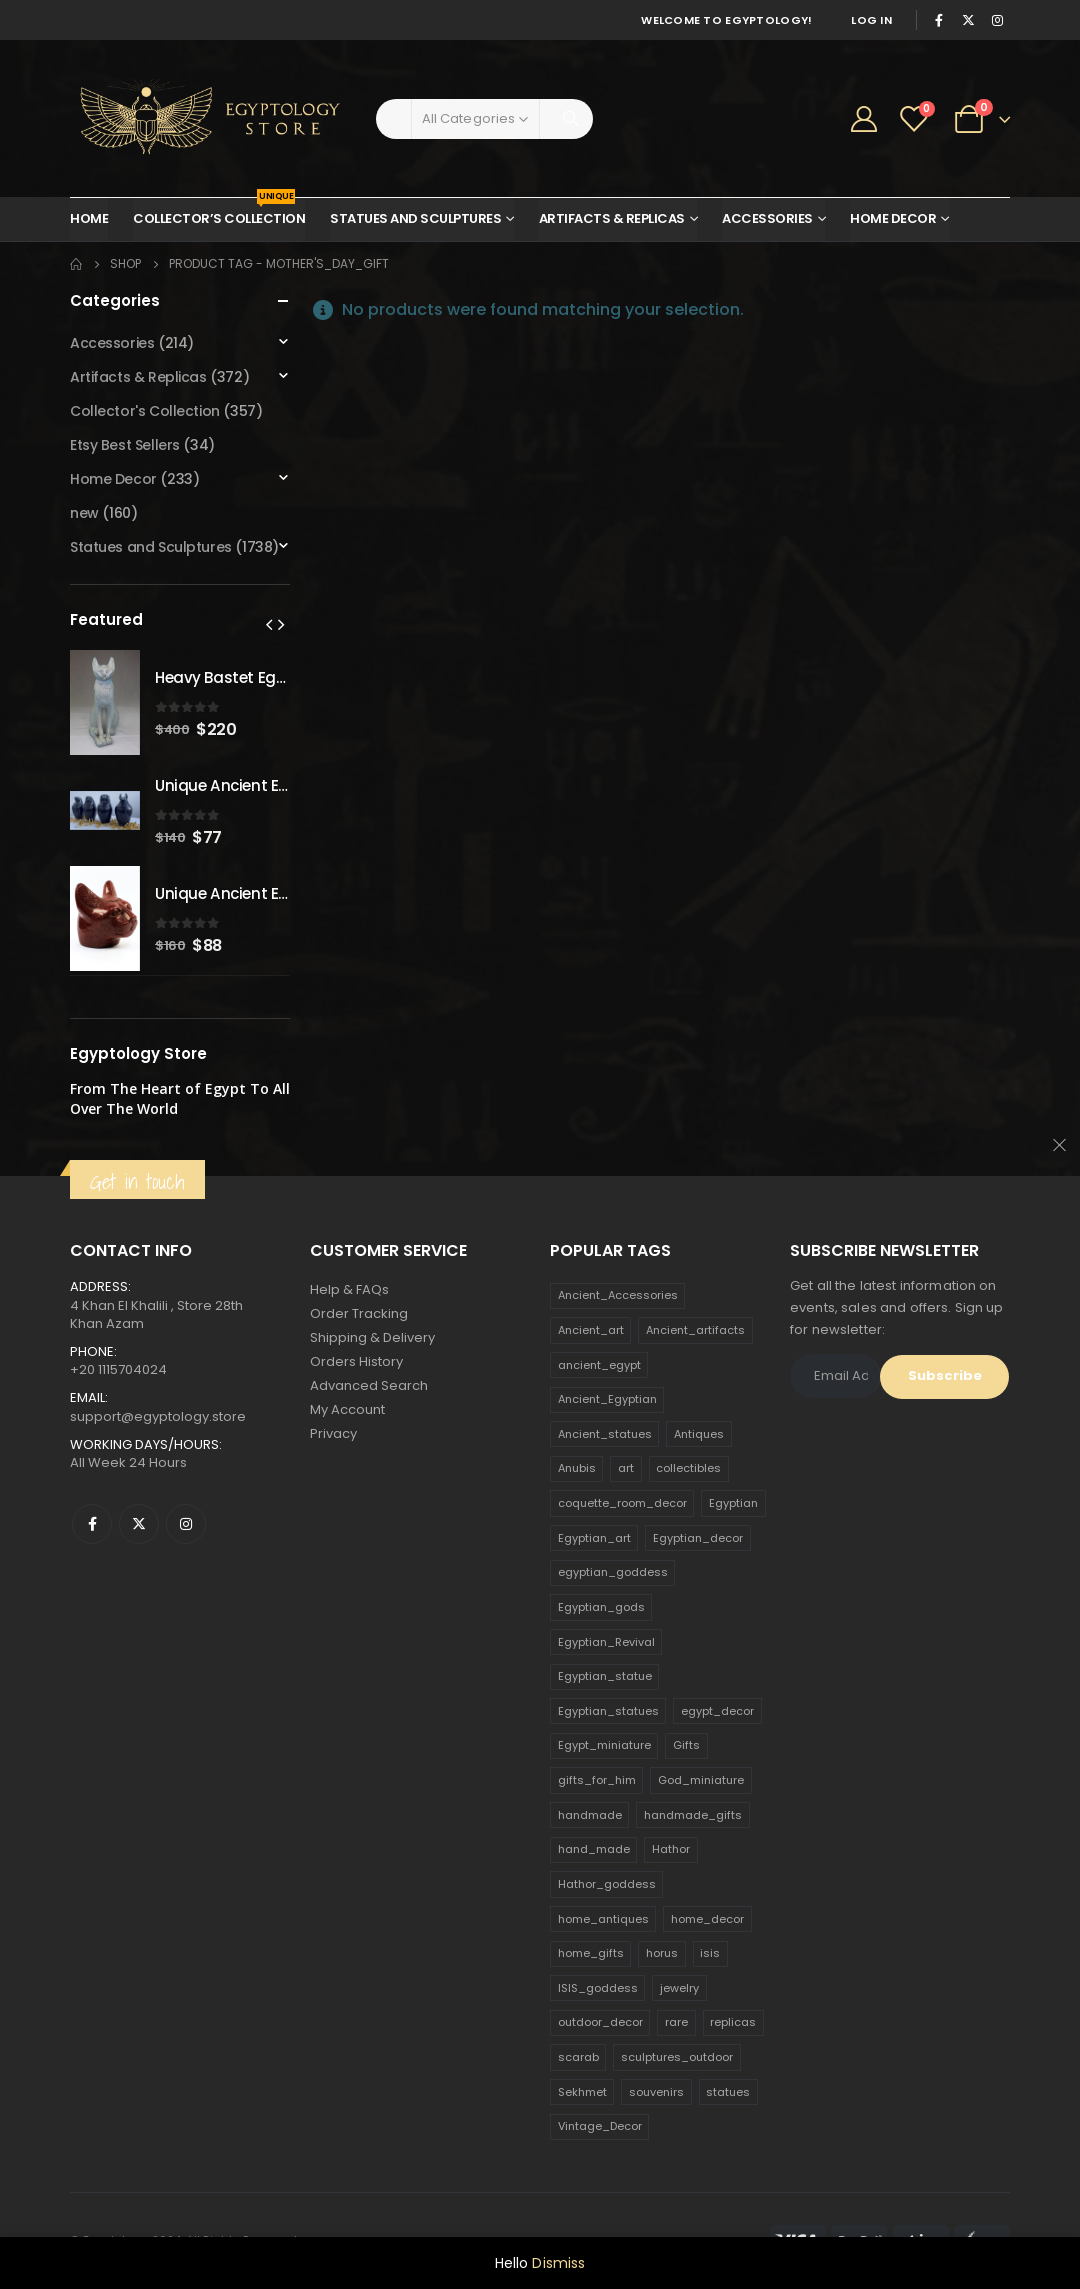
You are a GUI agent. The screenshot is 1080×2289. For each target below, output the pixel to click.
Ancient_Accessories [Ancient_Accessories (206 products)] (618, 1295)
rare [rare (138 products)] (676, 2022)
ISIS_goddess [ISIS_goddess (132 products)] (598, 1988)
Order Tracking (359, 1313)
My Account (347, 1409)
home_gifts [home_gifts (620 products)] (591, 1953)
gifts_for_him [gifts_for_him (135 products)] (597, 1780)
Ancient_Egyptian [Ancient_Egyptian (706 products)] (607, 1399)
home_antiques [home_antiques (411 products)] (603, 1919)
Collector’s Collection (219, 213)
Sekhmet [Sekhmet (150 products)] (582, 2092)
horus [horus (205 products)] (662, 1953)
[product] (105, 702)
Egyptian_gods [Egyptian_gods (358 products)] (601, 1607)
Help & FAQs (349, 1289)
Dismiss (558, 2263)
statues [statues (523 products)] (728, 2092)
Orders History (356, 1361)
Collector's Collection (145, 411)
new (84, 513)
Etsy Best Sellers (125, 445)
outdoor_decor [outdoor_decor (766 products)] (600, 2022)
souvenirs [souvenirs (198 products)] (656, 2092)
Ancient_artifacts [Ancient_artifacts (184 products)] (695, 1330)
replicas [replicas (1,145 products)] (733, 2022)
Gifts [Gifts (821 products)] (686, 1745)
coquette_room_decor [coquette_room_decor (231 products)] (622, 1503)
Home (89, 218)
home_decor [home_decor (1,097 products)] (707, 1919)
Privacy (333, 1433)
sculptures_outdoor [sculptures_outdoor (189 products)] (677, 2057)
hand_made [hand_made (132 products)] (594, 1849)
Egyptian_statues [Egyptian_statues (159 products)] (608, 1711)
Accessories (767, 218)
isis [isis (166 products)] (710, 1953)
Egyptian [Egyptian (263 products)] (733, 1503)
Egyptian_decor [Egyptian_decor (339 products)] (698, 1538)
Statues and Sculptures (415, 218)
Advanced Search (369, 1385)
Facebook (92, 1524)
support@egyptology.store (158, 1416)
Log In (871, 20)
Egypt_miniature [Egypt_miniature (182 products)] (604, 1745)
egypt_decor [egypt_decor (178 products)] (717, 1711)
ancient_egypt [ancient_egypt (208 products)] (599, 1365)
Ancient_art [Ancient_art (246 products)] (591, 1330)
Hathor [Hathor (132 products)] (671, 1849)
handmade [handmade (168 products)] (590, 1815)
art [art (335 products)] (626, 1468)
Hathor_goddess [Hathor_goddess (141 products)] (607, 1884)
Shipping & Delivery (372, 1337)
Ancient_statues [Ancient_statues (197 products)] (605, 1434)
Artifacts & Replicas (612, 218)
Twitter (139, 1524)
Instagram (186, 1524)
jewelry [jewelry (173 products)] (679, 1988)
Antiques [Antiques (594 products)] (699, 1434)
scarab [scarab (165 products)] (578, 2057)
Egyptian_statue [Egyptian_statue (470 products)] (605, 1676)
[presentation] (269, 624)
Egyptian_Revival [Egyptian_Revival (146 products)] (606, 1642)
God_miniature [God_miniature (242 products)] (701, 1780)
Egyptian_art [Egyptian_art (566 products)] (594, 1538)
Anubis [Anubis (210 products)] (577, 1468)
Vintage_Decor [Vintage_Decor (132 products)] (600, 2126)
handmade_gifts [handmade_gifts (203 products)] (693, 1815)
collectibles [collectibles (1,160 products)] (688, 1468)
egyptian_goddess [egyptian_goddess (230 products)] (613, 1572)
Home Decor (893, 218)
